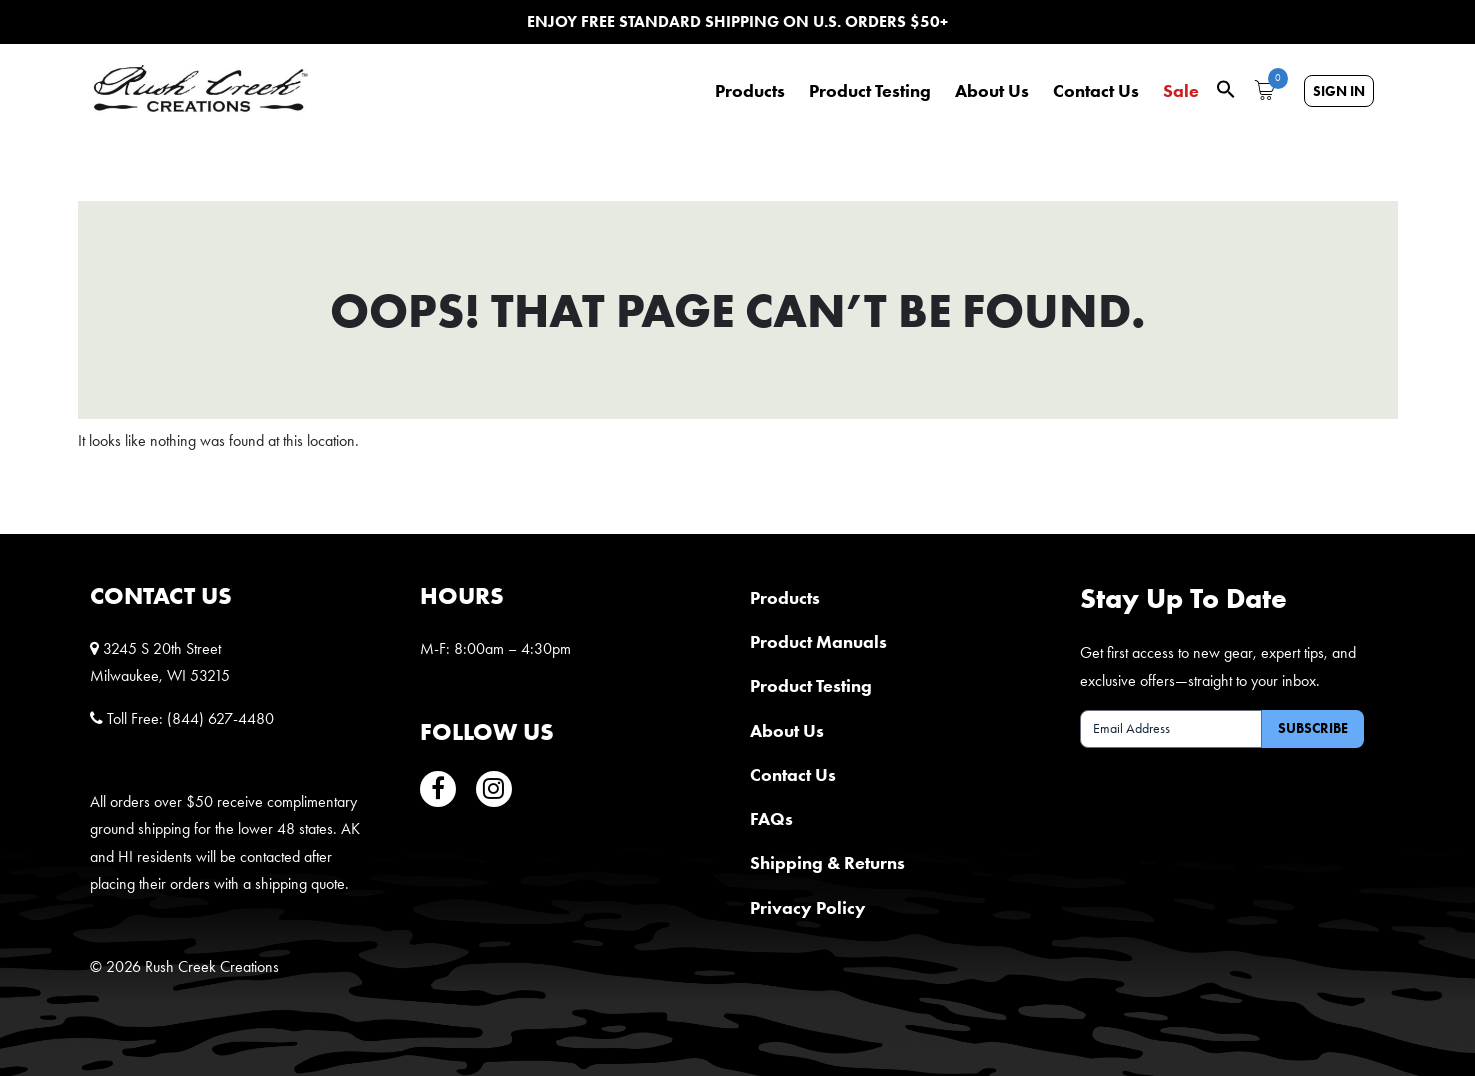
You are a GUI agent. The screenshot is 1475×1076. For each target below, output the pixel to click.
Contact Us (1096, 91)
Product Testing (870, 91)
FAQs (771, 818)
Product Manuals (818, 641)
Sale (1181, 91)
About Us (992, 91)
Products (750, 91)
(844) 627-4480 (220, 718)
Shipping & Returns (827, 862)
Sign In (1339, 91)
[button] (1226, 87)
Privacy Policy (808, 907)
